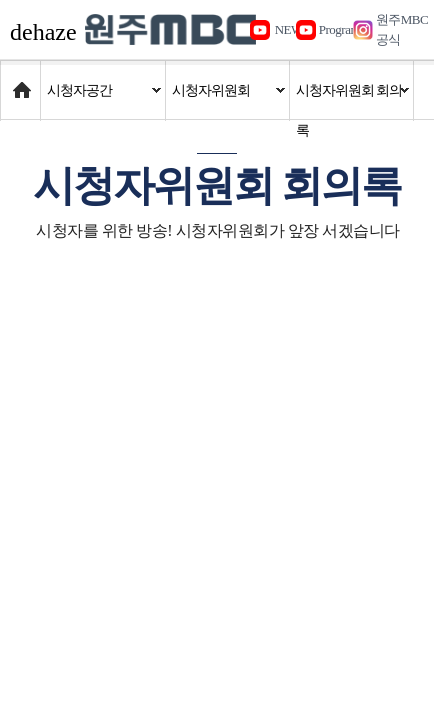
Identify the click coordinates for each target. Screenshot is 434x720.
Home (19, 80)
